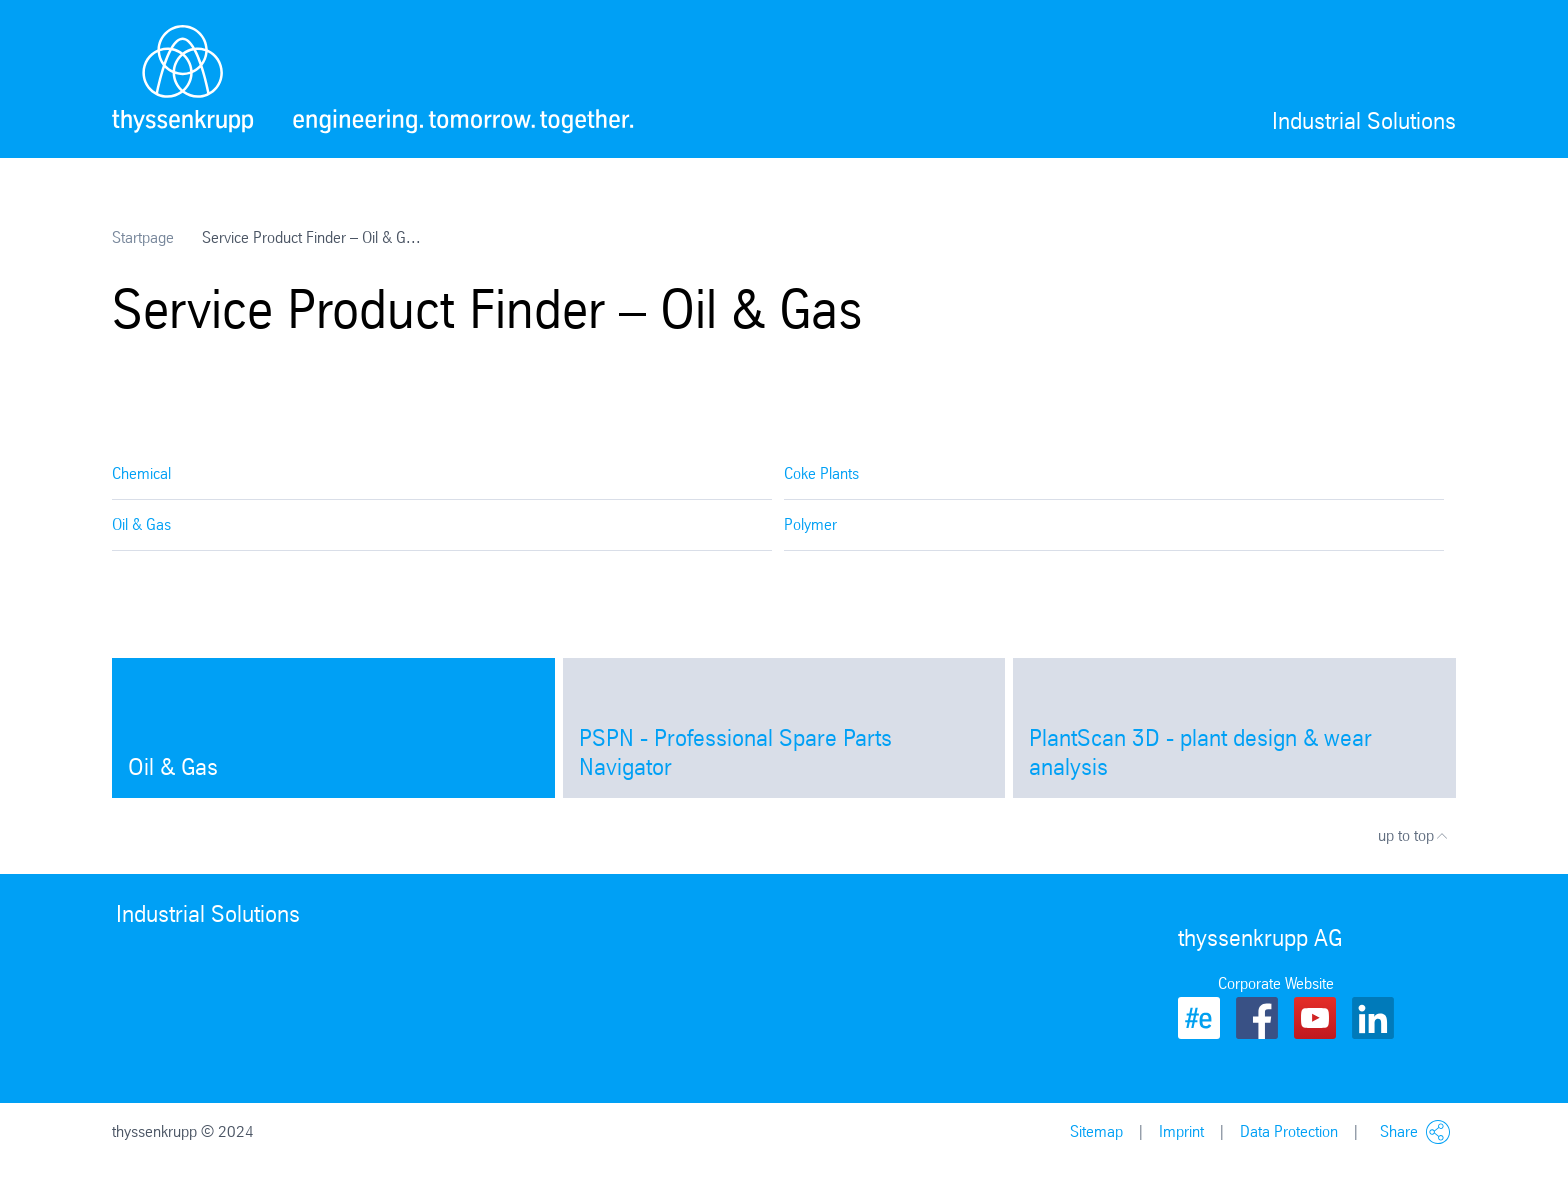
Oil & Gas (141, 524)
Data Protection (1289, 1131)
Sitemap (1096, 1131)
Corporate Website (1276, 983)
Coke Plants (821, 473)
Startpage (143, 237)
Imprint (1181, 1131)
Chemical (141, 473)
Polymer (810, 524)
